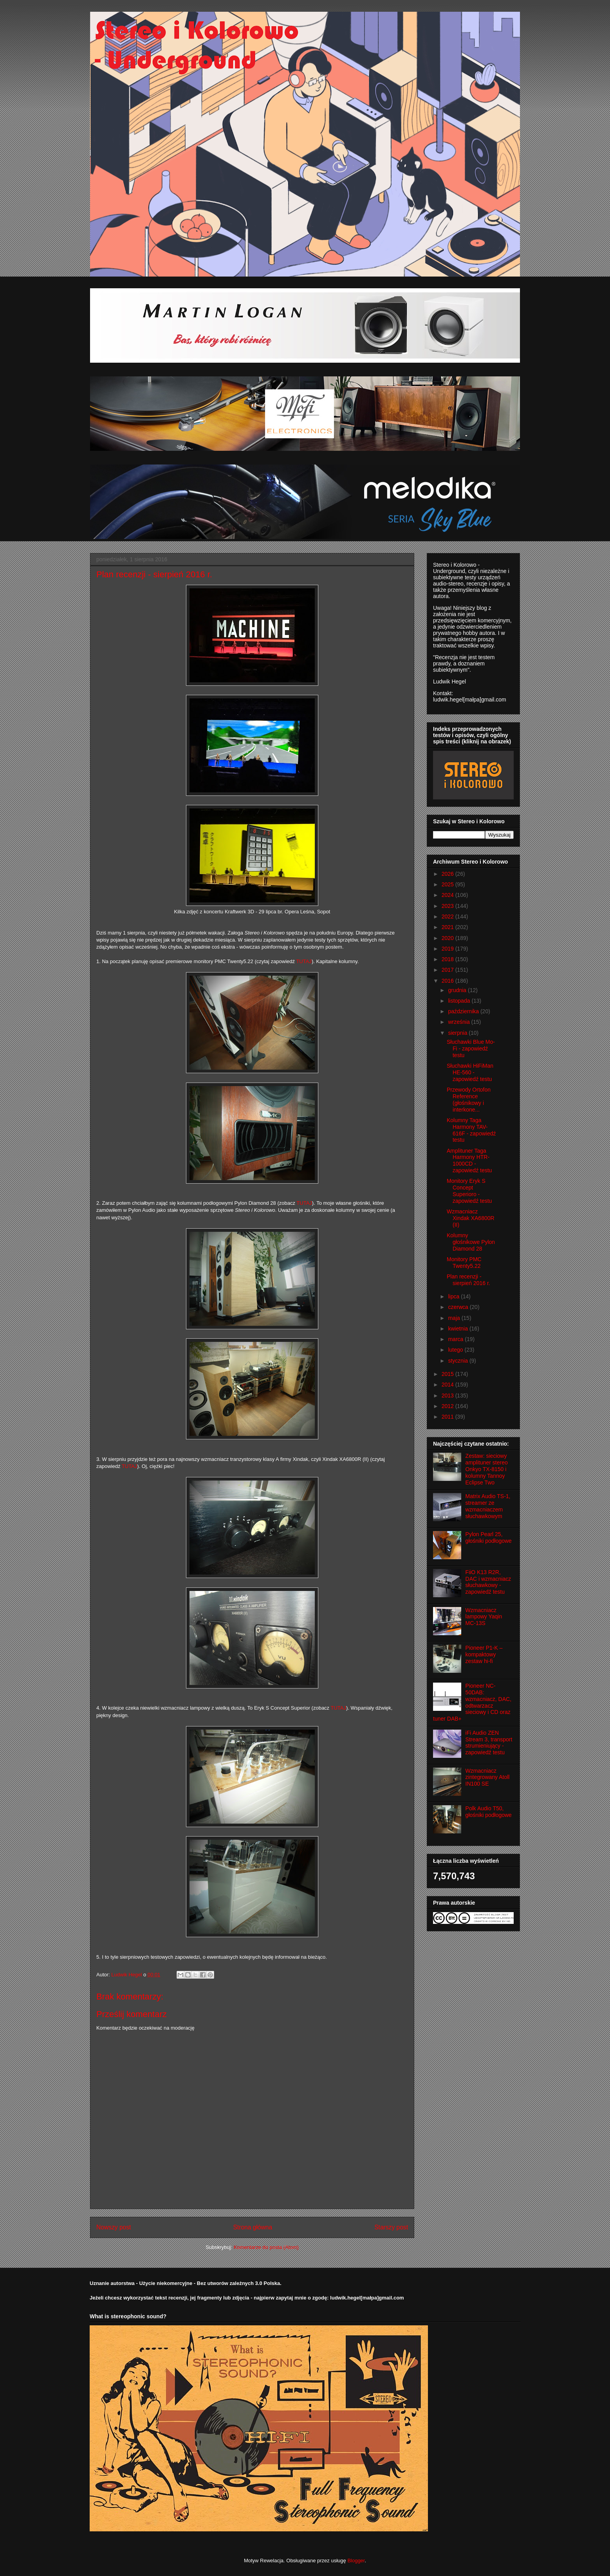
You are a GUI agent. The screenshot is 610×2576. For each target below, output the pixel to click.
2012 (448, 1406)
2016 (448, 981)
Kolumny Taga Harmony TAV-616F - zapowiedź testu (471, 1130)
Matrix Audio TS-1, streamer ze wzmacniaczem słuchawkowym (488, 1506)
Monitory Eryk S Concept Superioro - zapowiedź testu (469, 1191)
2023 (448, 906)
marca (456, 1339)
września (459, 1022)
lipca (454, 1296)
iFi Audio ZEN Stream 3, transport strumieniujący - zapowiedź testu (489, 1742)
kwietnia (458, 1328)
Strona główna (252, 2227)
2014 (448, 1384)
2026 (448, 874)
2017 (448, 970)
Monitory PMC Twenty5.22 (464, 1262)
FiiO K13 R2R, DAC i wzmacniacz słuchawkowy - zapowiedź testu (488, 1582)
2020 (448, 938)
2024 (448, 895)
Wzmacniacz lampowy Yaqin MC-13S (484, 1617)
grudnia (458, 990)
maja (454, 1318)
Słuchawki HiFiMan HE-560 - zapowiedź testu (470, 1072)
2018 (448, 959)
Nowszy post (113, 2227)
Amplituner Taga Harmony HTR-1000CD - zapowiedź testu (469, 1160)
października (464, 1011)
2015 (448, 1374)
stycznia (458, 1361)
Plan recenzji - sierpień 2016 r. (468, 1279)
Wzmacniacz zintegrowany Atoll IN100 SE (488, 1777)
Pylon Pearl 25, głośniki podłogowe (489, 1537)
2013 (448, 1395)
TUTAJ (303, 961)
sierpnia (458, 1033)
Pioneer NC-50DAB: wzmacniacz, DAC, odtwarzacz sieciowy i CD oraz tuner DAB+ (472, 1702)
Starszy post (391, 2227)
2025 (448, 884)
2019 (448, 948)
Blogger (356, 2560)
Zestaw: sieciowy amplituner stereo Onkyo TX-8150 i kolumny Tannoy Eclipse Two (487, 1469)
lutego (456, 1350)
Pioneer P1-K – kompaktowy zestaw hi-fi (484, 1654)
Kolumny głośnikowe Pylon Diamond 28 (471, 1242)
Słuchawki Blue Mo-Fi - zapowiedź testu (471, 1048)
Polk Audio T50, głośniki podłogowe (489, 1811)
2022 (448, 916)
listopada (459, 1001)
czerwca (458, 1307)
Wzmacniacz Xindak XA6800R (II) (470, 1218)
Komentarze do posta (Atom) (266, 2247)
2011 (448, 1417)
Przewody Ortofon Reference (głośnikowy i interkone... (469, 1099)
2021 (448, 927)
